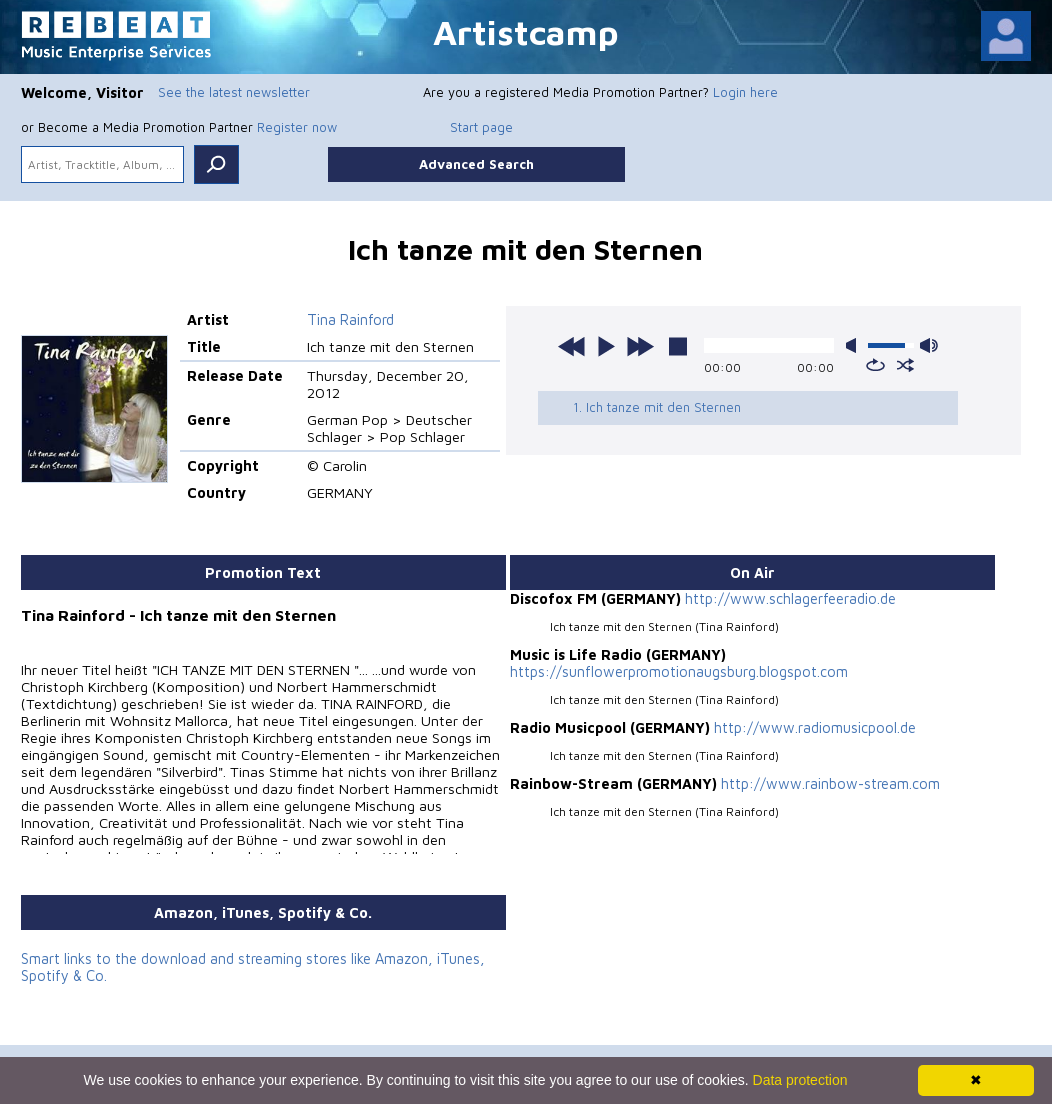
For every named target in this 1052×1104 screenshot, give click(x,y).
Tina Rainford (349, 319)
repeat (875, 365)
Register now (297, 127)
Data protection (800, 1080)
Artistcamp (526, 31)
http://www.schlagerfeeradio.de (788, 598)
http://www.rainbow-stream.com (829, 783)
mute (855, 345)
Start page (481, 127)
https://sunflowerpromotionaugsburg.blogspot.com (678, 671)
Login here (745, 92)
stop (678, 346)
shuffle (905, 365)
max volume (929, 345)
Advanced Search (476, 164)
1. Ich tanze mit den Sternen (656, 407)
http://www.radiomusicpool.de (813, 727)
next (640, 346)
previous (572, 346)
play (606, 346)
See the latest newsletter (234, 92)
